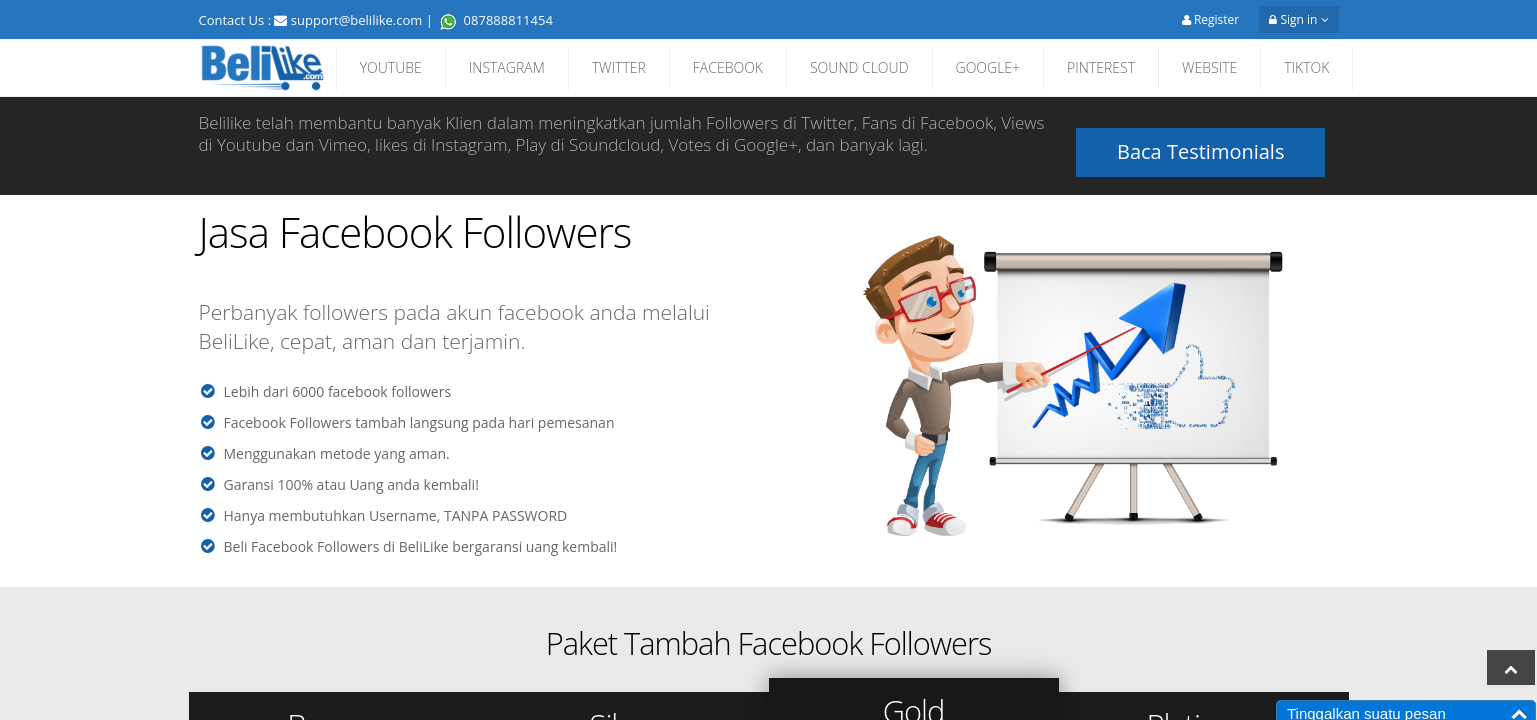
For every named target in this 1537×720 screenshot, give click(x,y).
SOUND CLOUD (859, 67)
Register (1210, 19)
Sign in (1298, 19)
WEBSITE (1209, 67)
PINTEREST (1101, 67)
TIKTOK (1306, 67)
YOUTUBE (391, 67)
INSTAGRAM (507, 67)
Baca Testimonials (1200, 135)
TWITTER (619, 67)
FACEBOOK (728, 67)
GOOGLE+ (988, 67)
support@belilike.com (357, 20)
